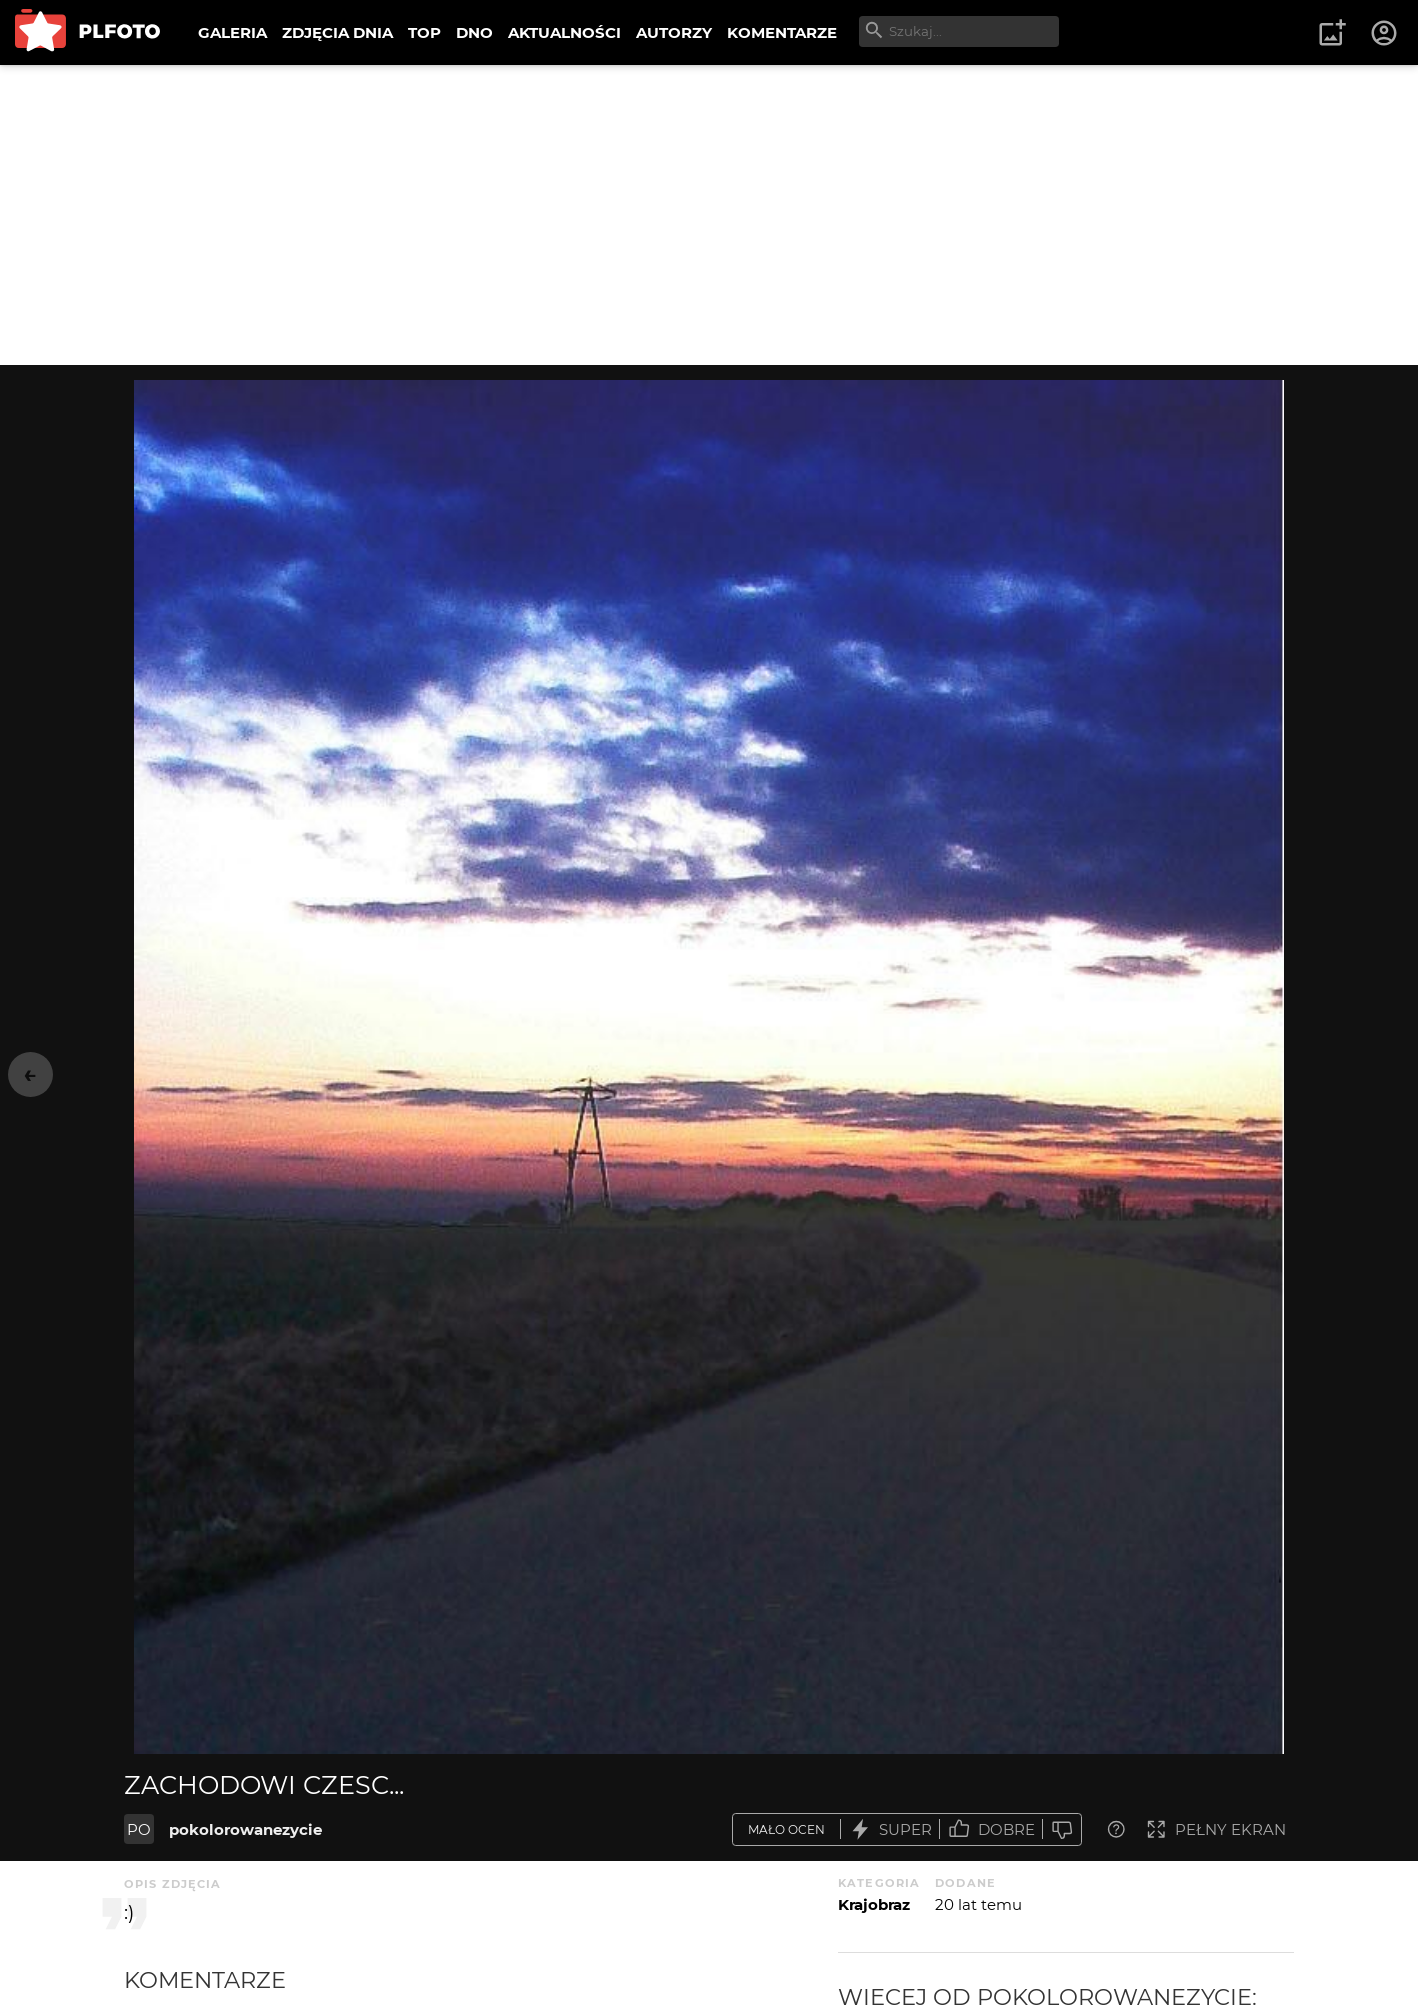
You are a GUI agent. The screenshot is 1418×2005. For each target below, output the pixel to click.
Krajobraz (874, 1904)
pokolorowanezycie (245, 1829)
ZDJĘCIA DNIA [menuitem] (337, 32)
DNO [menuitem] (474, 32)
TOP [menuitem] (424, 32)
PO (139, 1829)
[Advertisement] (709, 215)
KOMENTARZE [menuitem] (782, 32)
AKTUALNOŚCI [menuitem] (564, 32)
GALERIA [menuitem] (232, 32)
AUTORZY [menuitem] (674, 32)
